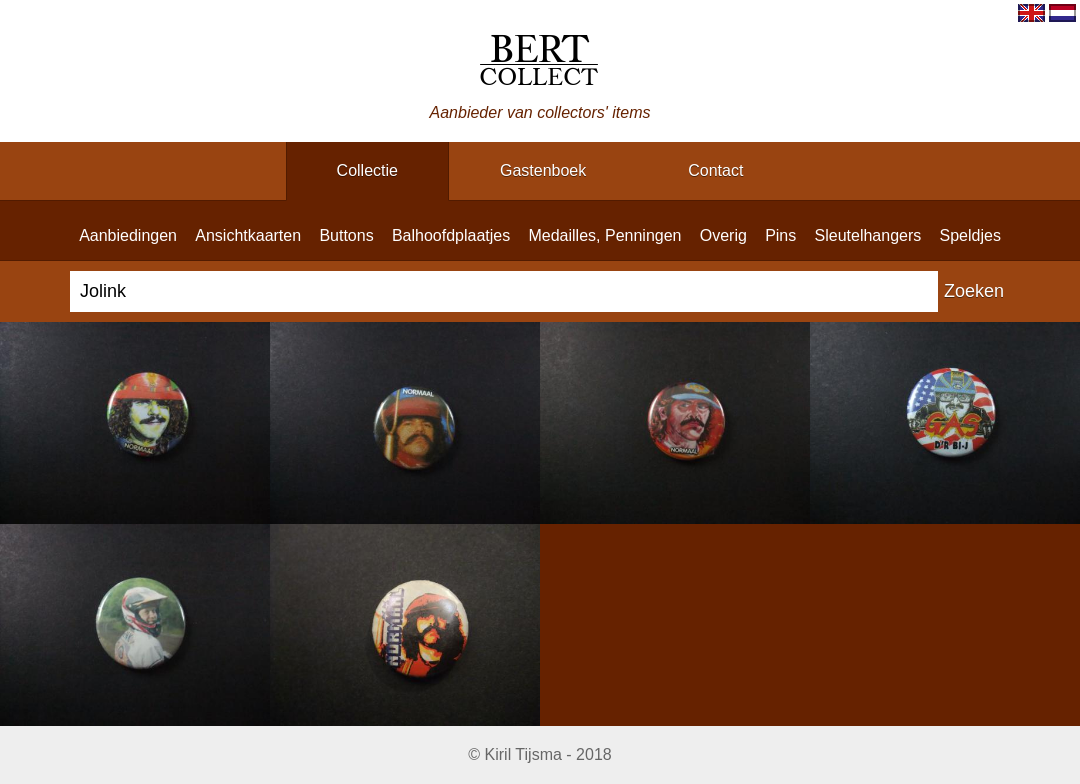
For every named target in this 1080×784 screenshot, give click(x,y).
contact (715, 170)
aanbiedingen (128, 235)
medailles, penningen (604, 235)
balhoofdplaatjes (451, 235)
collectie (367, 170)
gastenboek (543, 170)
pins (780, 235)
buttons (346, 235)
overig (723, 235)
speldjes (970, 235)
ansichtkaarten (248, 235)
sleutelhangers (868, 235)
